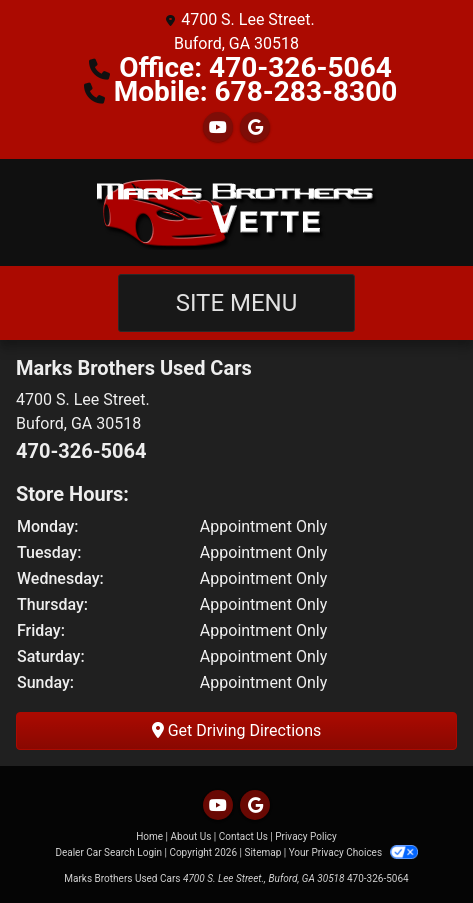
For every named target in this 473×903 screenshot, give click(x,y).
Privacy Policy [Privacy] (306, 836)
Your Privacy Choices (353, 852)
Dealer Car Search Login (108, 852)
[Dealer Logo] (237, 212)
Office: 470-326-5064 (255, 67)
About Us (191, 836)
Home (149, 836)
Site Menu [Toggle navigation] (237, 303)
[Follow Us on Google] (255, 127)
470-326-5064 (81, 451)
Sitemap (262, 852)
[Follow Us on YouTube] (218, 127)
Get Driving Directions (237, 730)
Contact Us (243, 836)
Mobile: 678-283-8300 (256, 91)
